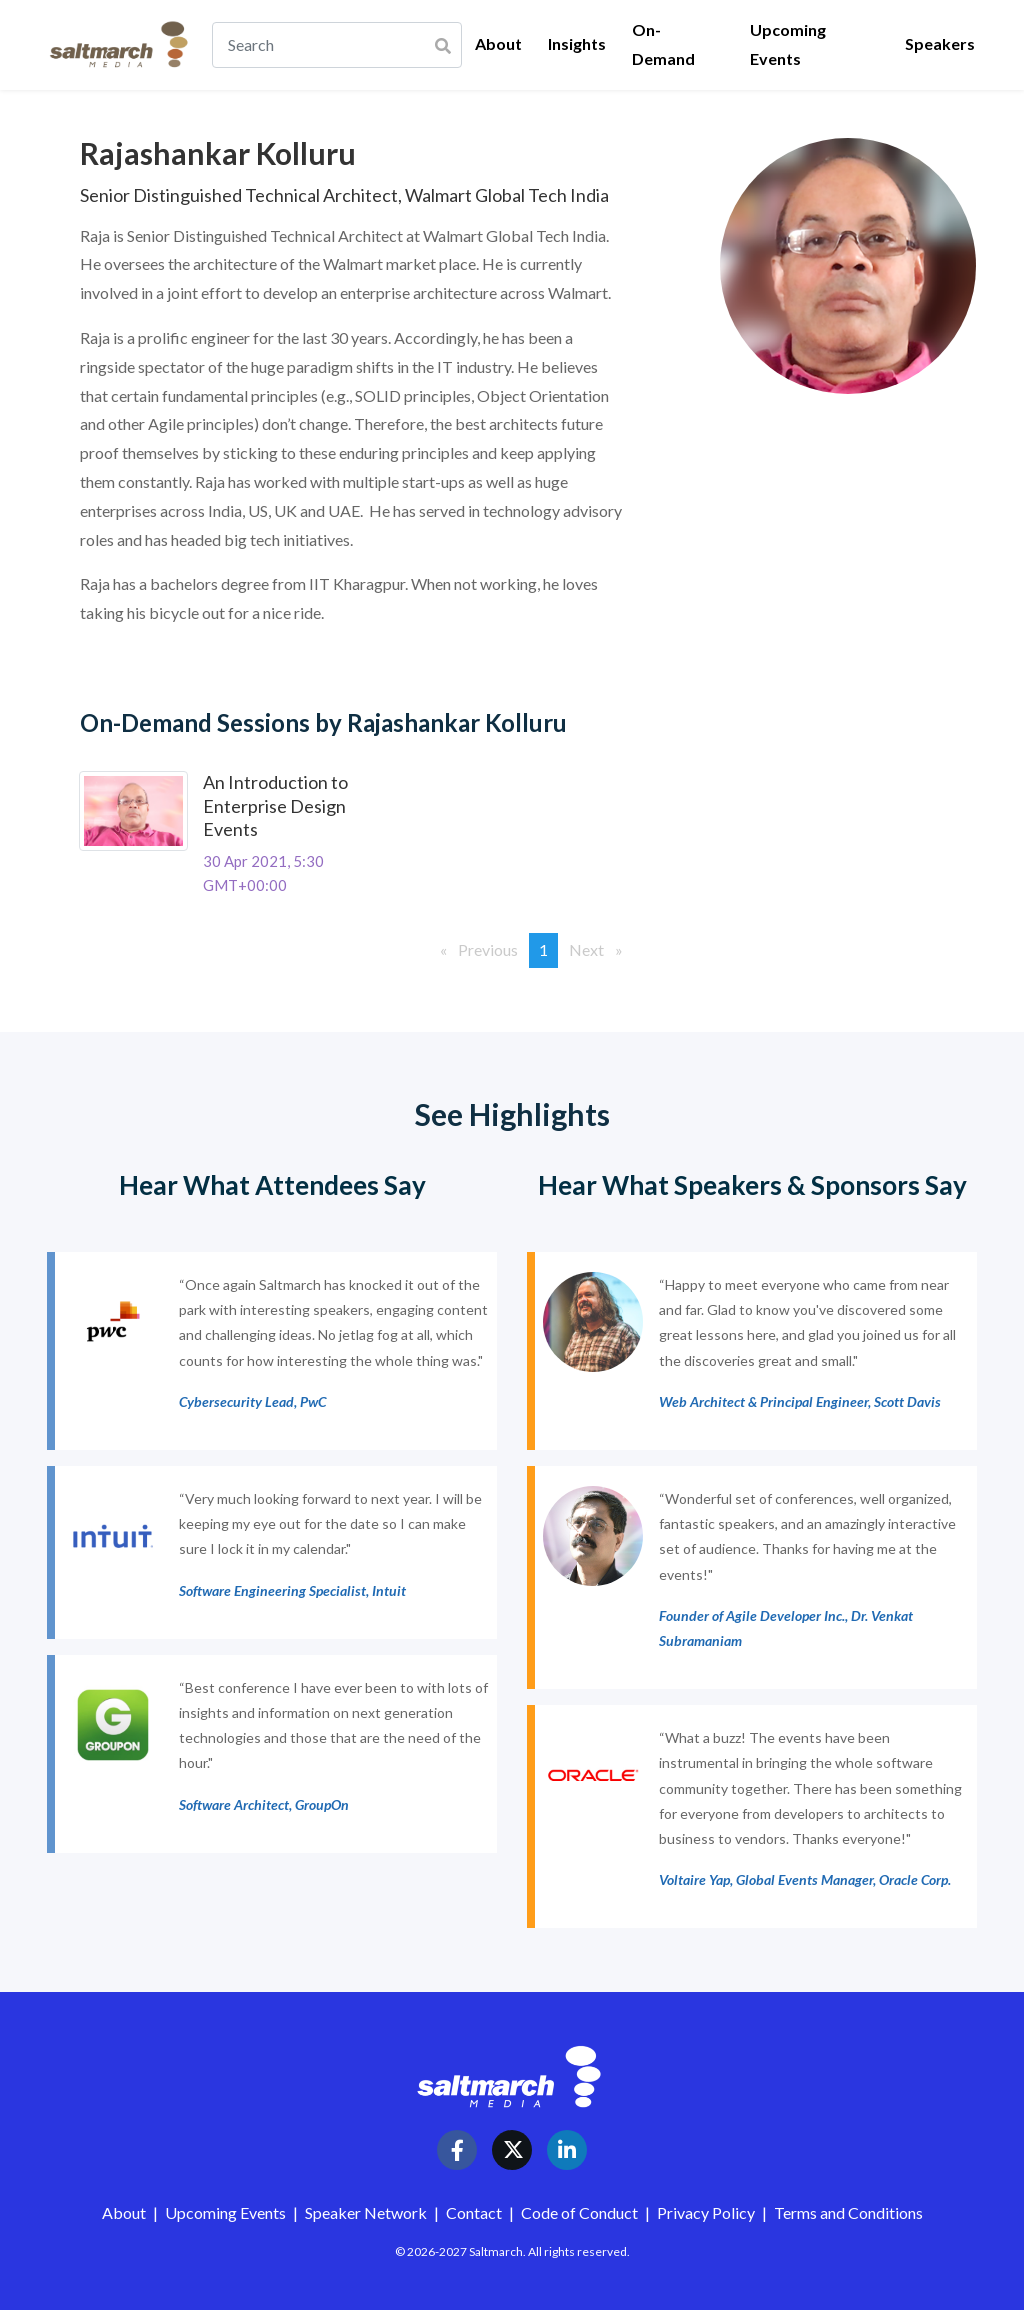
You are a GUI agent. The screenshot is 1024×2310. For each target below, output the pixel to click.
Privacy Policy (706, 2212)
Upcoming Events (788, 44)
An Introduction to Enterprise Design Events (275, 805)
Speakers (940, 43)
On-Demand (663, 44)
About (498, 43)
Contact (475, 2212)
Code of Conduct (581, 2212)
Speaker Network (366, 2212)
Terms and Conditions (848, 2212)
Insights (577, 43)
